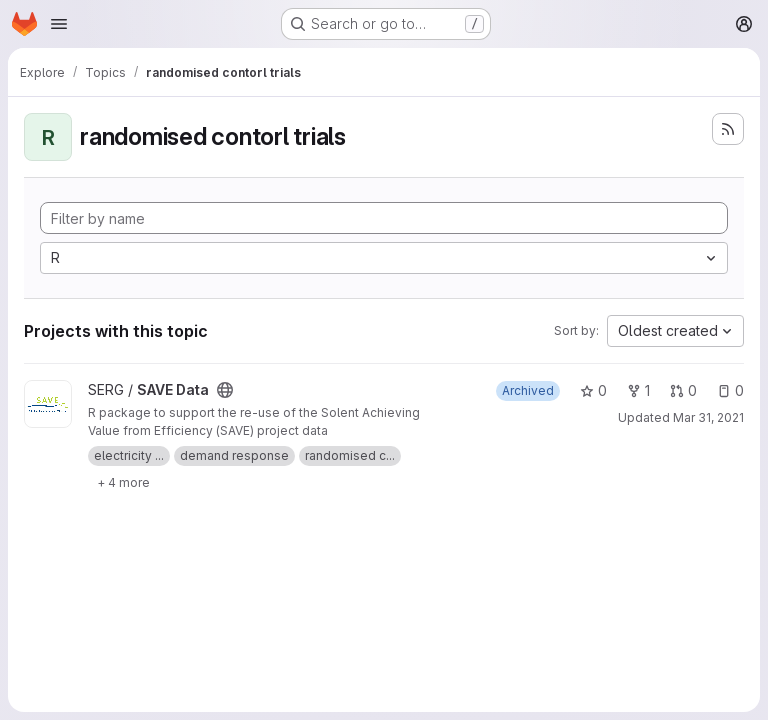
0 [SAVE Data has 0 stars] (593, 390)
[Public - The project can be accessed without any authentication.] (225, 390)
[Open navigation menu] (59, 24)
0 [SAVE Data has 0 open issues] (730, 390)
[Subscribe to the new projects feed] (728, 129)
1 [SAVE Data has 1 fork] (638, 390)
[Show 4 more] (123, 482)
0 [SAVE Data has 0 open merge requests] (683, 390)
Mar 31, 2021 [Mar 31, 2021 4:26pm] (708, 417)
